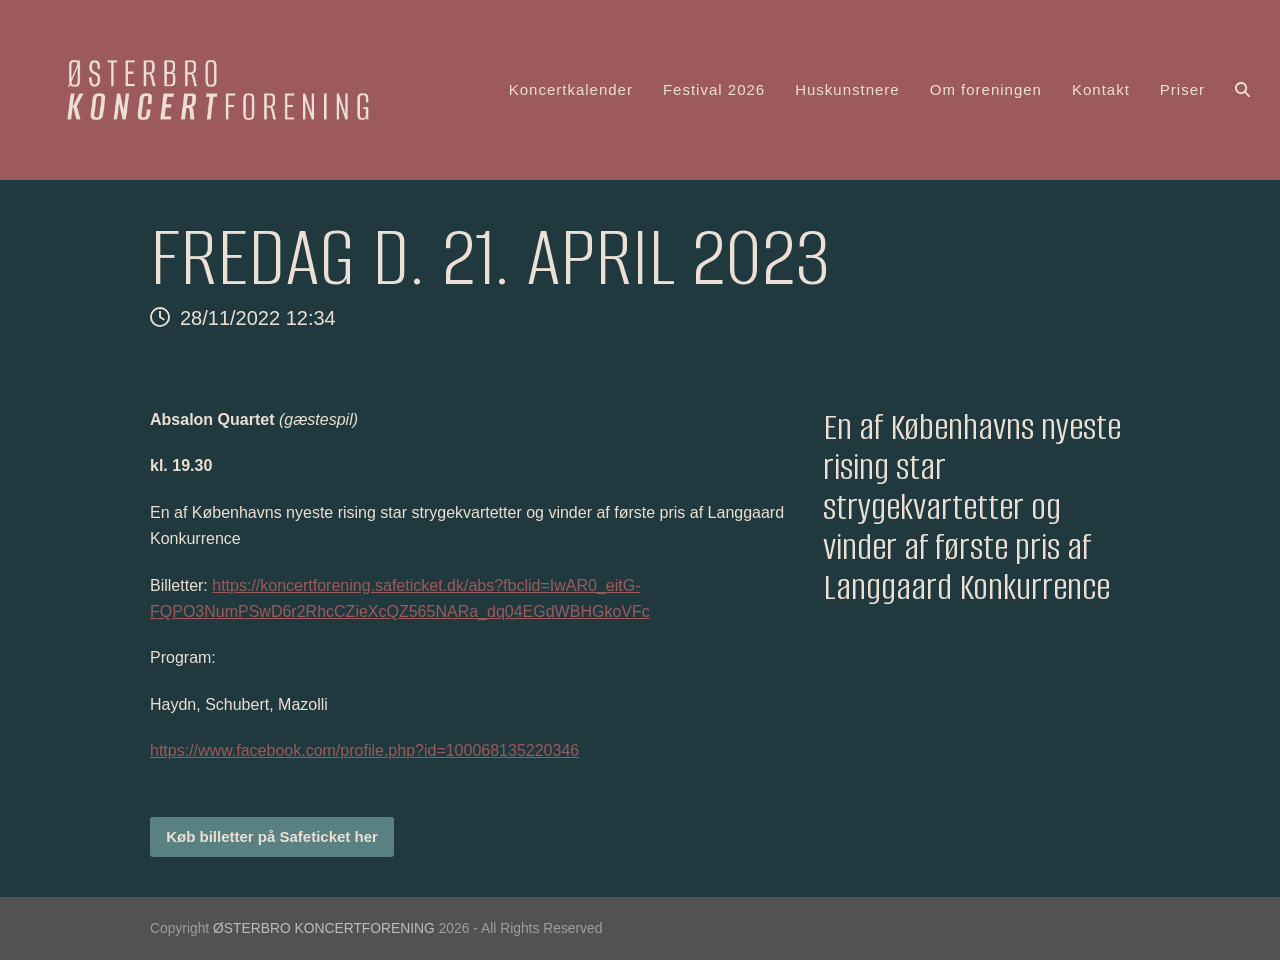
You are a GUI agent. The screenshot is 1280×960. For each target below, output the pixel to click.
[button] (1242, 90)
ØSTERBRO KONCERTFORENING (324, 928)
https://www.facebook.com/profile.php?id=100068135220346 (364, 750)
